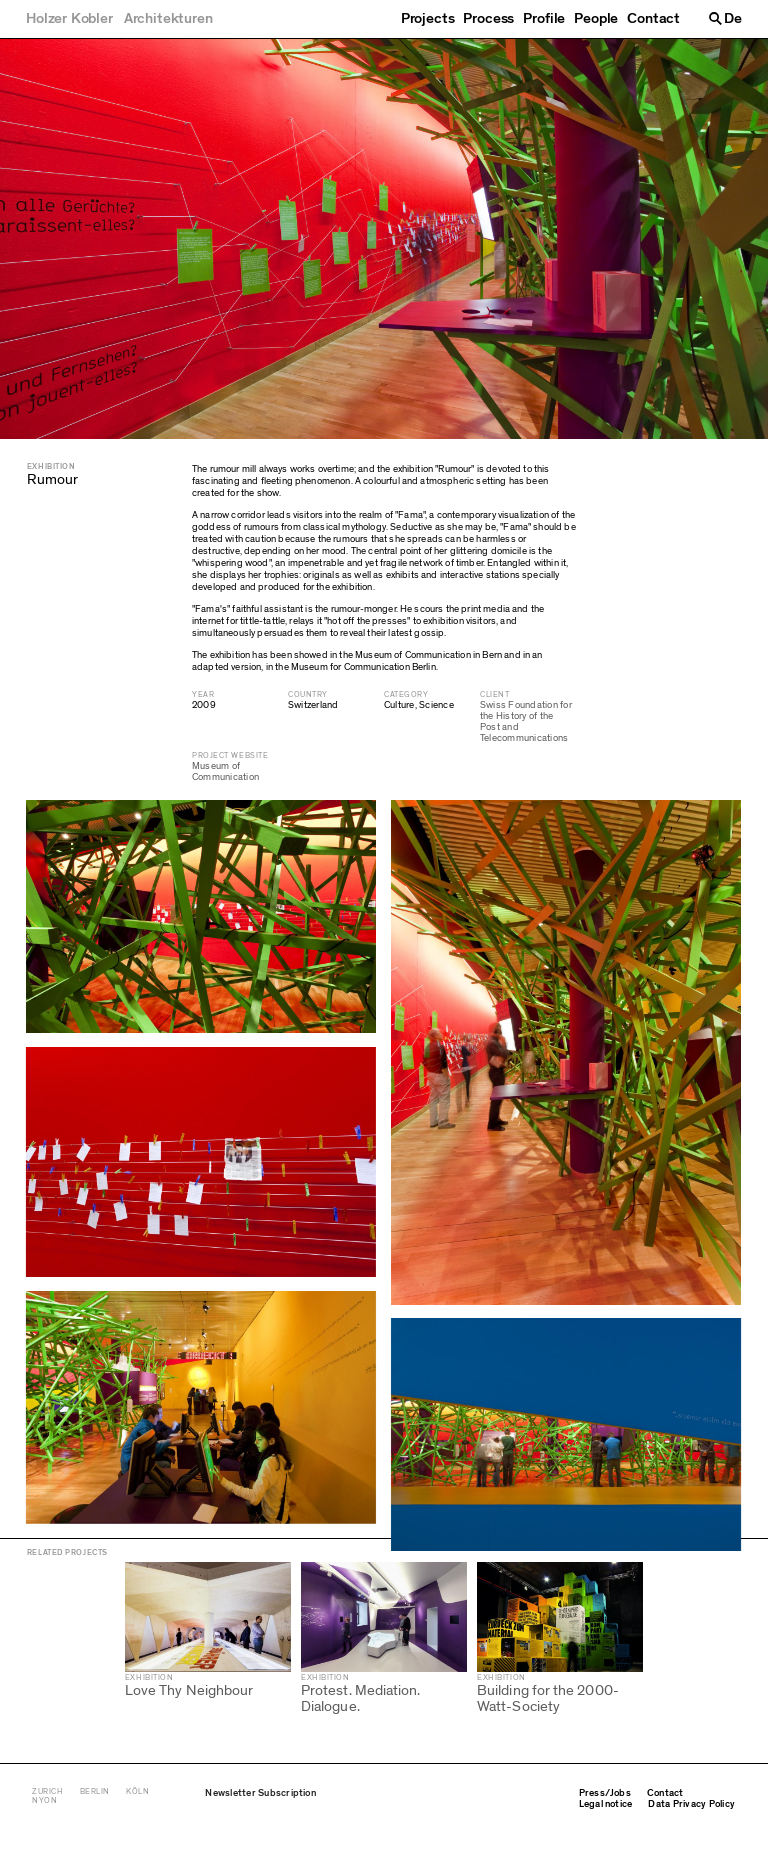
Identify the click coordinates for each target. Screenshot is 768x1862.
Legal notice (606, 1836)
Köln (137, 1823)
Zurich (47, 1823)
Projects (428, 19)
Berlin (95, 1823)
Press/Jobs (605, 1825)
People (596, 19)
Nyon (44, 1832)
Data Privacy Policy (691, 1836)
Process (488, 19)
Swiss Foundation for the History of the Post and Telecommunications (526, 722)
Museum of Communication (225, 771)
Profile (544, 19)
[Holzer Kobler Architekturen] (119, 19)
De (733, 18)
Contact (653, 19)
